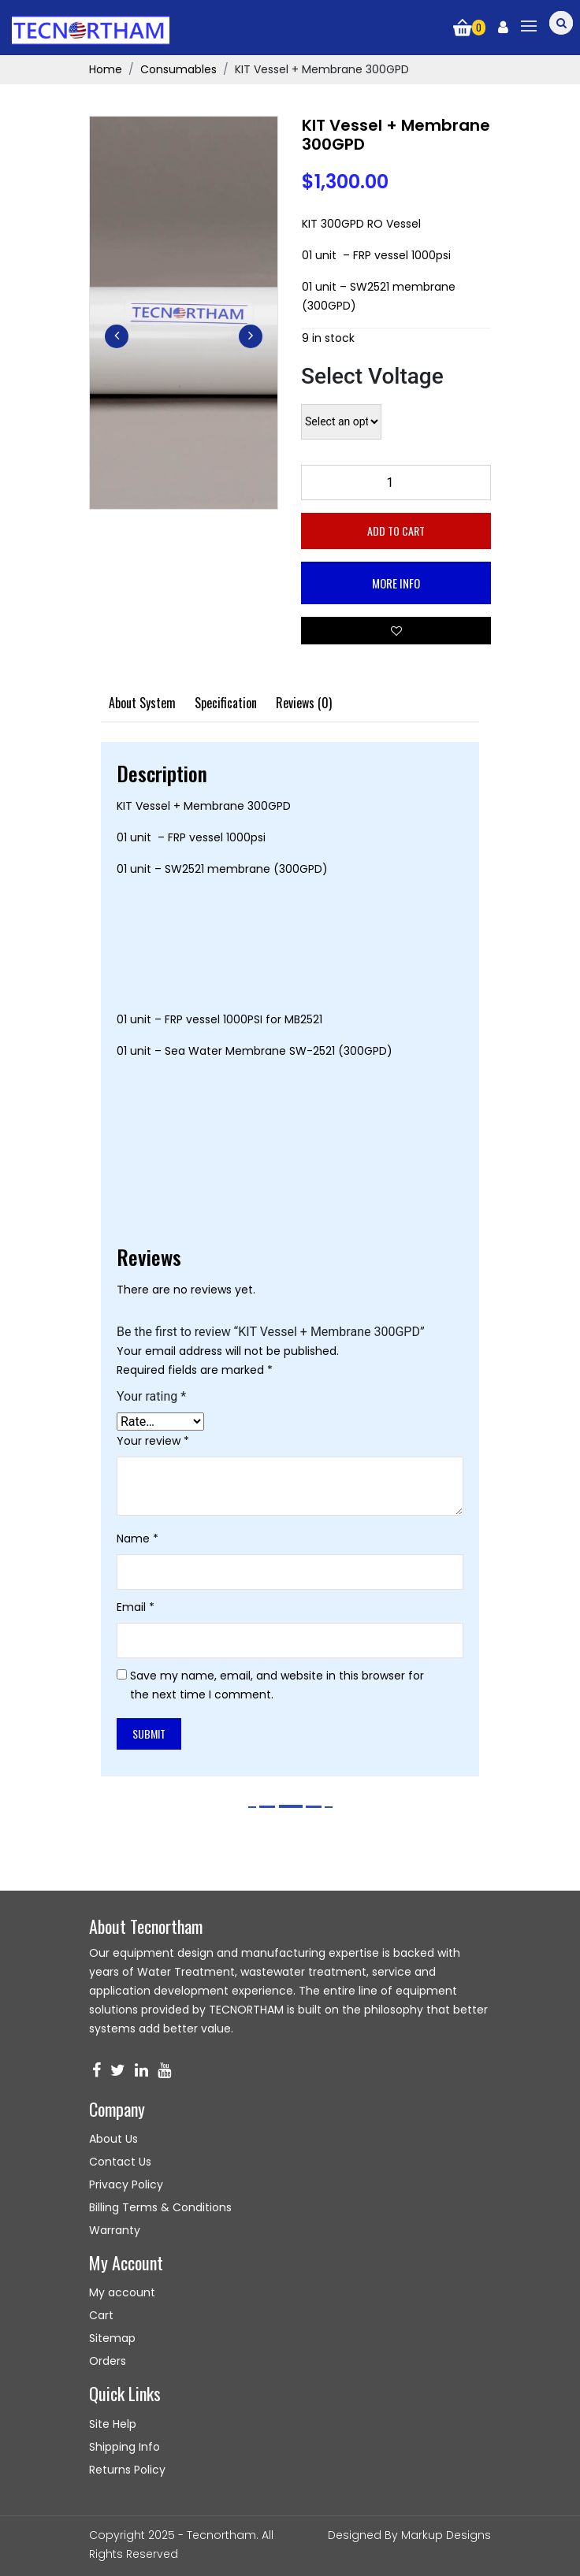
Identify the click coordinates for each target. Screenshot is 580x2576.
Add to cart (396, 530)
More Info (396, 583)
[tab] (142, 703)
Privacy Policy (126, 2184)
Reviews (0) (304, 702)
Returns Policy (127, 2470)
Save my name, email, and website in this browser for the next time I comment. (277, 1685)
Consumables (178, 69)
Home (105, 69)
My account (122, 2292)
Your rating (151, 1396)
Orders (107, 2361)
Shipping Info (124, 2447)
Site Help (112, 2424)
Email (135, 1607)
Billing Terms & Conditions (160, 2207)
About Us (113, 2139)
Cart (101, 2315)
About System (142, 702)
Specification (226, 702)
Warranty (114, 2230)
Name (137, 1538)
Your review (153, 1440)
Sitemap (112, 2338)
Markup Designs (446, 2535)
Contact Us (120, 2162)
